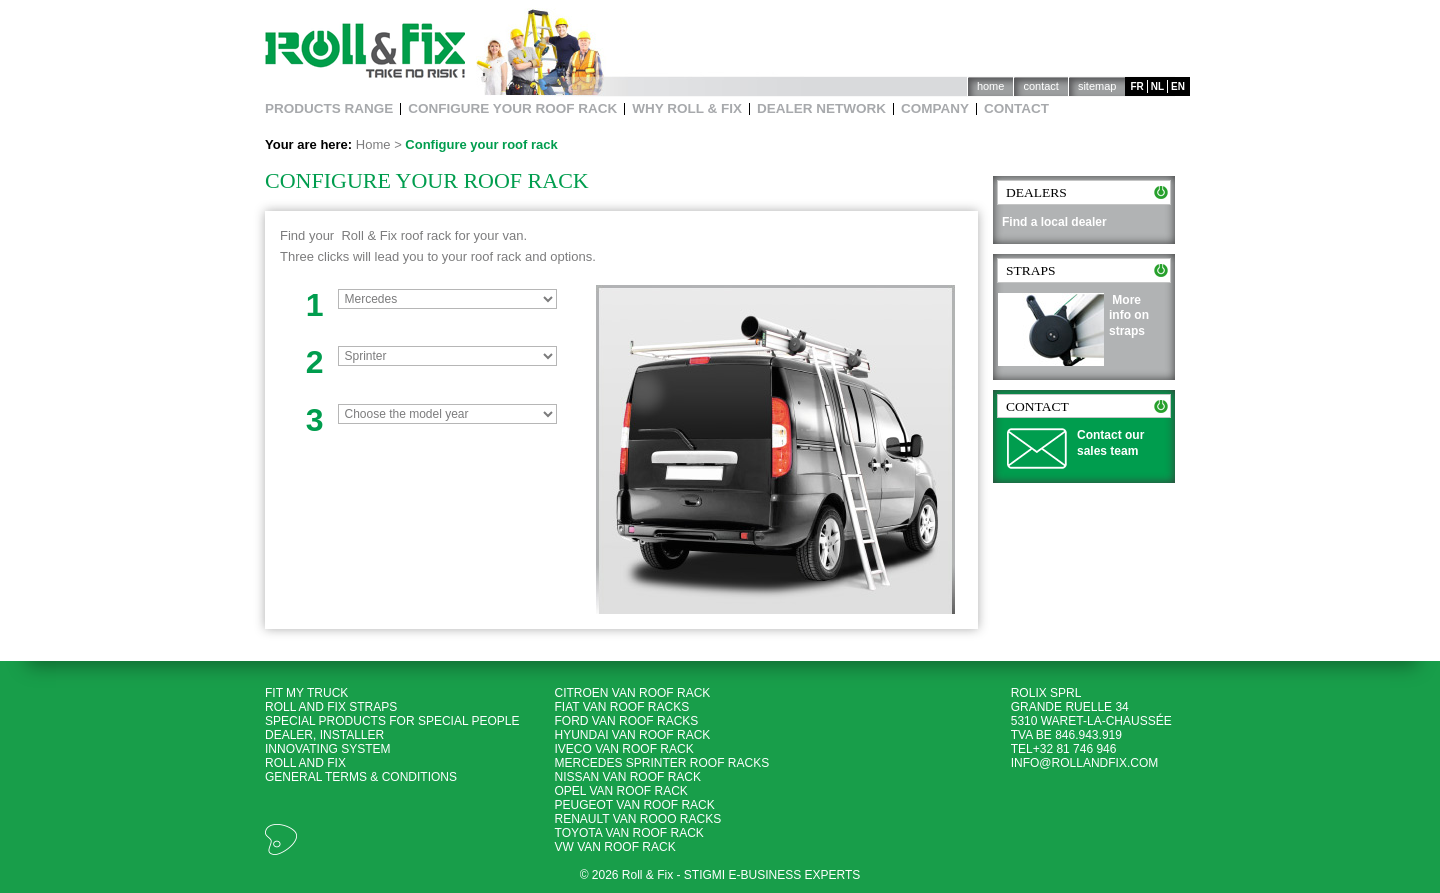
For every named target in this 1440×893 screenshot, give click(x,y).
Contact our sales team (1110, 443)
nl (1157, 86)
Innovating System (328, 749)
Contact (1040, 86)
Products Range (329, 109)
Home (991, 86)
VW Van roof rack (615, 847)
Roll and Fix (305, 763)
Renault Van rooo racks (638, 819)
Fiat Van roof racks (622, 707)
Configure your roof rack (512, 109)
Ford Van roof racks (627, 721)
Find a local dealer (1054, 222)
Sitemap (1097, 86)
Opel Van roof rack (621, 791)
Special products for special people (392, 721)
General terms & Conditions (361, 777)
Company (935, 109)
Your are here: (308, 144)
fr (1136, 86)
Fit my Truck (308, 693)
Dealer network (821, 109)
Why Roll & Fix (687, 109)
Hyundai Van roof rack (633, 735)
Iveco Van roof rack (624, 749)
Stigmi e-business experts (772, 875)
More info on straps (1129, 315)
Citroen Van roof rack (633, 693)
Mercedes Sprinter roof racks (662, 763)
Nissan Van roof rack (628, 777)
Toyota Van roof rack (629, 833)
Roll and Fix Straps (331, 707)
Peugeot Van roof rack (635, 805)
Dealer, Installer (324, 735)
